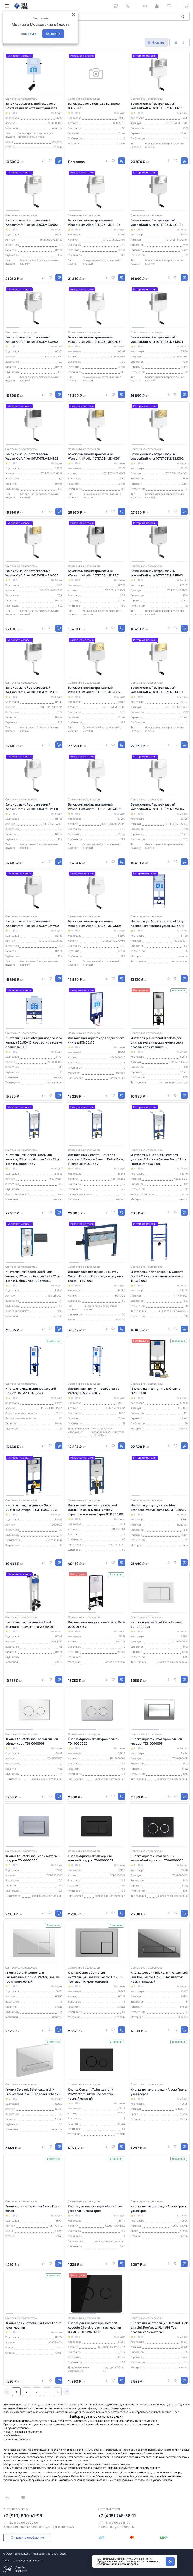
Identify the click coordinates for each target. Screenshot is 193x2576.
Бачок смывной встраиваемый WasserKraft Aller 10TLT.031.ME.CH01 (157, 222)
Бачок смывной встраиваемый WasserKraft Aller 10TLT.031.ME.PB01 (94, 573)
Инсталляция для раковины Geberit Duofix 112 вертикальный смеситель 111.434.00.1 (157, 1276)
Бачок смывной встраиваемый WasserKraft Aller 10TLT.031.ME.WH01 (31, 806)
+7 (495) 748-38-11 (117, 2516)
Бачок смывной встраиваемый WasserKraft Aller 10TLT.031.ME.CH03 (94, 339)
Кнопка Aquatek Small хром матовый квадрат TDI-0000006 (32, 1858)
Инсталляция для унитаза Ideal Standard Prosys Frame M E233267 (30, 1624)
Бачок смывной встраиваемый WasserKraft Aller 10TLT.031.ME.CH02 (31, 339)
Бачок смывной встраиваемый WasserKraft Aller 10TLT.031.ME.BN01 (157, 105)
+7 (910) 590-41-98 (22, 2516)
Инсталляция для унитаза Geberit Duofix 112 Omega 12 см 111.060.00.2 (31, 1507)
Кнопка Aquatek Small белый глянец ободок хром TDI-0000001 (31, 1741)
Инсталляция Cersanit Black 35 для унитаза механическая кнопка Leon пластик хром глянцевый (157, 1042)
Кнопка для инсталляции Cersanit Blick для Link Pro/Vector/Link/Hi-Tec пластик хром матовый (159, 2327)
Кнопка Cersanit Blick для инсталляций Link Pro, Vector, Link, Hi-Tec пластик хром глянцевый (159, 1976)
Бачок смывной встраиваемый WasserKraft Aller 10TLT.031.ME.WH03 (157, 806)
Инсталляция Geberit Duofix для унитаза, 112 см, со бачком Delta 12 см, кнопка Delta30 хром (159, 1159)
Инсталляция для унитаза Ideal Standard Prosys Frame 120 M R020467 (158, 1507)
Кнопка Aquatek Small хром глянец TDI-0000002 (93, 1741)
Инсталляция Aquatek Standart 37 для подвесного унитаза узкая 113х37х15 (158, 923)
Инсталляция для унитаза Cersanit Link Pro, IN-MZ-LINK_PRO (30, 1391)
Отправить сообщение (27, 2537)
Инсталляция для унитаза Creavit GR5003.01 (155, 1391)
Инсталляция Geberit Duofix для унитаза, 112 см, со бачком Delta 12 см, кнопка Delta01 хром (33, 1159)
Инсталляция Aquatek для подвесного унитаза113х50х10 (96, 1040)
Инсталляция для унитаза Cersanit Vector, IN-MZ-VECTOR (93, 1391)
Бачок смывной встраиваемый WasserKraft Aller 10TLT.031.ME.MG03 (31, 573)
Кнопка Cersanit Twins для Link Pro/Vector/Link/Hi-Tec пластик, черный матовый (91, 2093)
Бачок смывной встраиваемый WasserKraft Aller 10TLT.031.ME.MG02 (157, 456)
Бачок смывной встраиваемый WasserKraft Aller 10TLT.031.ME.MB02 (31, 456)
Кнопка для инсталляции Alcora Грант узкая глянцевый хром (95, 2208)
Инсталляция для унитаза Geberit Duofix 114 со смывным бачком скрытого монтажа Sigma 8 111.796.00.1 (96, 1509)
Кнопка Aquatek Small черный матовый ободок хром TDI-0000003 (157, 1858)
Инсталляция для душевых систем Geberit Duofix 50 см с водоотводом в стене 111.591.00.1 (96, 1276)
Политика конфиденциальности (22, 2560)
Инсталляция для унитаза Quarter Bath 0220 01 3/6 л (96, 1624)
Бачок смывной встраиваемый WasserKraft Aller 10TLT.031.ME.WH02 (94, 806)
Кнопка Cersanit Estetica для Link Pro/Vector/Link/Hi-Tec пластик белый (32, 2091)
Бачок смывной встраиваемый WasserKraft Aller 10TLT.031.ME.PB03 (31, 689)
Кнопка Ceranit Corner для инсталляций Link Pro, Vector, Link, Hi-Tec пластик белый (32, 1976)
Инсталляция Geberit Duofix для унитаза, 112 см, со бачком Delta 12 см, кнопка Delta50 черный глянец (33, 1276)
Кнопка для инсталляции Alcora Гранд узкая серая (159, 2091)
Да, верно (53, 34)
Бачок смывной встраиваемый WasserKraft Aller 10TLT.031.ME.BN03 (94, 222)
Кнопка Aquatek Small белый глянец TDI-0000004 (157, 1624)
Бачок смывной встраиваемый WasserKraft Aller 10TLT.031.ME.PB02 (157, 573)
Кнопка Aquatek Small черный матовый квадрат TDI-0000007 (90, 1858)
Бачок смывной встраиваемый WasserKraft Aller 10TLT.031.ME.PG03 (157, 689)
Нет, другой (29, 34)
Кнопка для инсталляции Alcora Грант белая (33, 2208)
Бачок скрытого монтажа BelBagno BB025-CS (94, 105)
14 (57, 2392)
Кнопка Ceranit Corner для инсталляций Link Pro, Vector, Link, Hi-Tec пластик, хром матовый (95, 1976)
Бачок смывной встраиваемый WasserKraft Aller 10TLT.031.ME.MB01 (157, 339)
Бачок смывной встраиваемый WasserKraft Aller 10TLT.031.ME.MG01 (94, 456)
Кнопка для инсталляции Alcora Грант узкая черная (33, 2325)
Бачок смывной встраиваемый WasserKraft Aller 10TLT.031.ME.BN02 (31, 222)
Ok (170, 2561)
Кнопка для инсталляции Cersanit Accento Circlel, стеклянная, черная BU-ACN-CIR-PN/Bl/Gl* (94, 2327)
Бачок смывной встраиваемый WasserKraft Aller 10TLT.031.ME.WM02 (32, 923)
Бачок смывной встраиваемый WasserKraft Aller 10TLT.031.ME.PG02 (94, 689)
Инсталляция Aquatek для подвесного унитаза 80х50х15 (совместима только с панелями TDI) (33, 1042)
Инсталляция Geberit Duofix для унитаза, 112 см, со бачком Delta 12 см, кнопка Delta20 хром (96, 1159)
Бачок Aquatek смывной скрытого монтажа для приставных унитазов (31, 105)
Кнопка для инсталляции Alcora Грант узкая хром (158, 2208)
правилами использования (113, 2564)
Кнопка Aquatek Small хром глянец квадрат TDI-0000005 (156, 1741)
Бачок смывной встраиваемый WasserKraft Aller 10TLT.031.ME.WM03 (94, 923)
